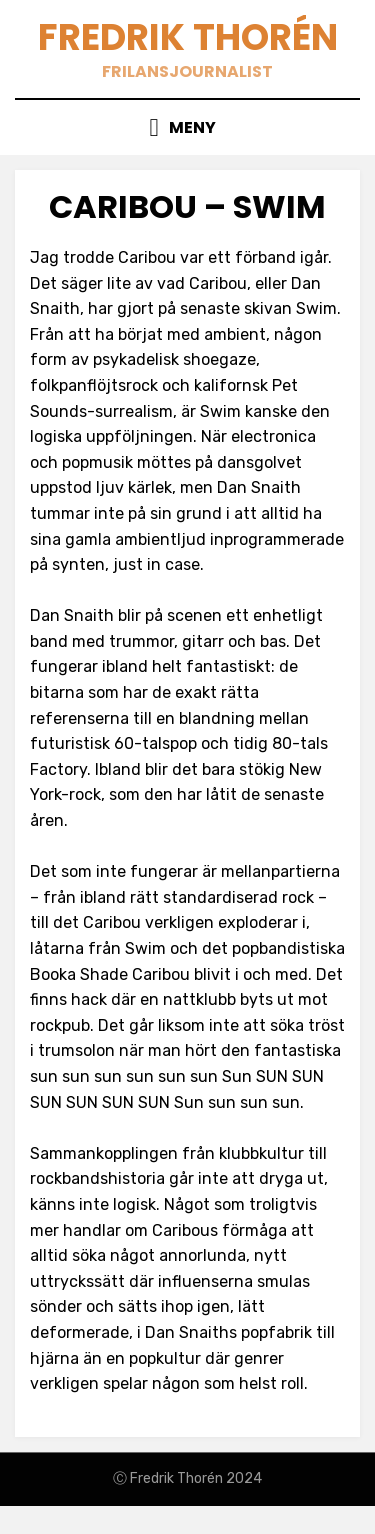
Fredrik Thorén (188, 37)
